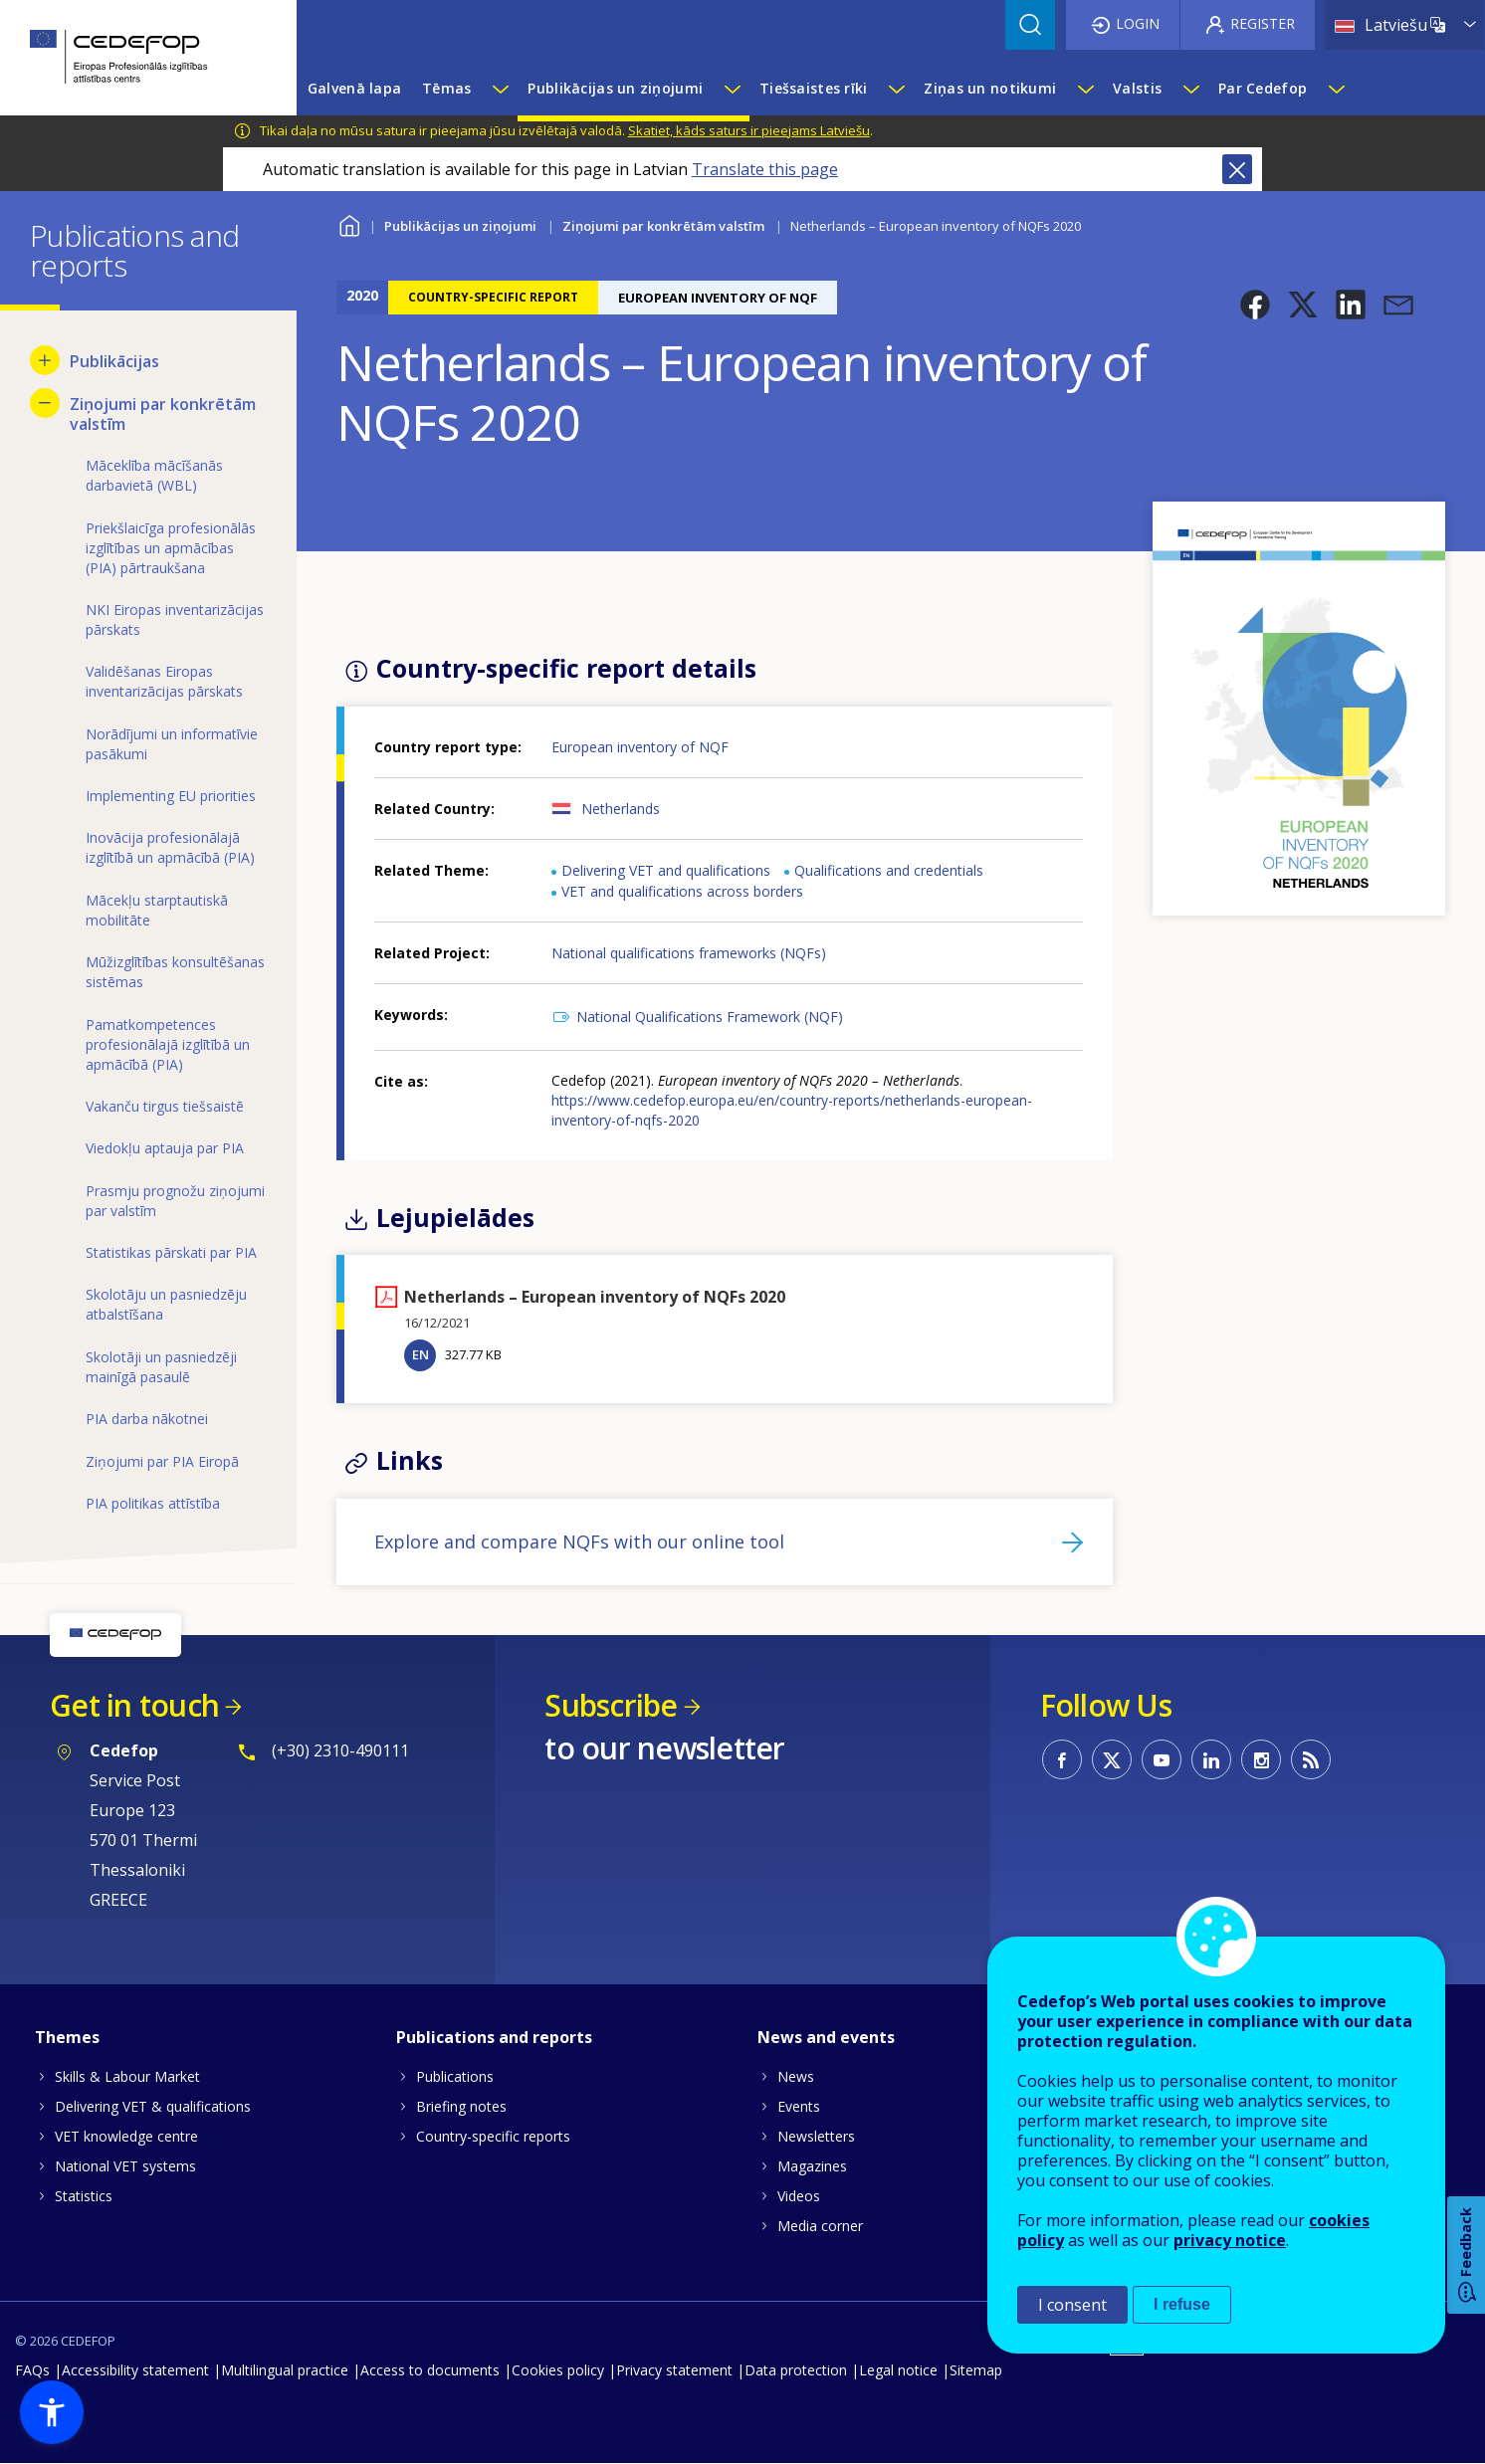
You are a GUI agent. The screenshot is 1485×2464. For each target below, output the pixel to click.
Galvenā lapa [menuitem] (354, 88)
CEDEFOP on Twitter (1112, 1759)
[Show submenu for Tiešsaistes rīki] (896, 88)
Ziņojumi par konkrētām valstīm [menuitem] (163, 414)
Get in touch (134, 1705)
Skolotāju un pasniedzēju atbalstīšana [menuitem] (166, 1304)
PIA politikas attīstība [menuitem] (153, 1503)
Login (1138, 23)
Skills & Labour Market (127, 2076)
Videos (798, 2195)
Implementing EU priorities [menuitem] (171, 795)
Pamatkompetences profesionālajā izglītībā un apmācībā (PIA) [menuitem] (168, 1044)
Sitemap (976, 2370)
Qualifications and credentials (888, 870)
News (795, 2076)
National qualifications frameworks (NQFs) (688, 952)
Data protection (795, 2370)
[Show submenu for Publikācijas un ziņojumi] (731, 88)
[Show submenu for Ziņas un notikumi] (1085, 88)
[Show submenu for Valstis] (1190, 88)
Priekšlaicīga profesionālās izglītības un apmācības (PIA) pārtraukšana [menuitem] (171, 547)
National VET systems (125, 2165)
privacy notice (1229, 2240)
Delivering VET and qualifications (665, 870)
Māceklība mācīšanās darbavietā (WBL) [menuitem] (154, 475)
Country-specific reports (493, 2136)
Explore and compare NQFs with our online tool (579, 1541)
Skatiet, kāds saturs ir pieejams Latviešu (749, 130)
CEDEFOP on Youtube (1161, 1759)
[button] (1255, 304)
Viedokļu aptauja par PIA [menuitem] (165, 1147)
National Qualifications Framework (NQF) (709, 1016)
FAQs (32, 2370)
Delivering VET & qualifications (153, 2106)
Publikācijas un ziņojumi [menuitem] (615, 88)
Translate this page (765, 169)
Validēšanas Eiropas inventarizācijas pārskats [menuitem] (164, 681)
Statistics (83, 2195)
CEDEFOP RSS (1311, 1759)
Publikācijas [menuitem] (114, 361)
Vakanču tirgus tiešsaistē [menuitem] (165, 1106)
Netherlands (620, 808)
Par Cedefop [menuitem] (1262, 88)
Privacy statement (674, 2370)
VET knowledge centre (126, 2136)
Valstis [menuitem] (1137, 88)
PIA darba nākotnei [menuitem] (147, 1418)
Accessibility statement (135, 2370)
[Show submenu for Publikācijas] (45, 360)
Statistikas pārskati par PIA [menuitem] (171, 1252)
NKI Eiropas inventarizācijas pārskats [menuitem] (175, 619)
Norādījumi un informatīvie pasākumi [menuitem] (172, 743)
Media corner (820, 2225)
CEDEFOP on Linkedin (1211, 1759)
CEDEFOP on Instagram (1261, 1759)
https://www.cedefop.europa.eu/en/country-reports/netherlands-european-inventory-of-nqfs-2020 (791, 1110)
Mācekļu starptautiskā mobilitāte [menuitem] (157, 910)
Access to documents (430, 2370)
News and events (826, 2037)
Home (348, 223)
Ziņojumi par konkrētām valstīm (663, 226)
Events (798, 2106)
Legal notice (898, 2370)
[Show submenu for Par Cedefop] (1336, 88)
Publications (455, 2076)
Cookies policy (558, 2370)
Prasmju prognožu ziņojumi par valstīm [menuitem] (175, 1200)
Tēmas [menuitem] (446, 88)
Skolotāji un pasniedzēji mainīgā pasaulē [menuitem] (161, 1366)
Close (1237, 169)
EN (420, 1354)
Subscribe (610, 1705)
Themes (67, 2037)
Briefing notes (461, 2106)
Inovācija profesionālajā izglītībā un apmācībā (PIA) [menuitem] (170, 847)
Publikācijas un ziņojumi (460, 226)
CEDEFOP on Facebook (1062, 1759)
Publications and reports (494, 2037)
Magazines (812, 2165)
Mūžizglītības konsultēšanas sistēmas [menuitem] (175, 971)
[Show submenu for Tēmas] (500, 88)
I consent (1072, 2305)
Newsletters (816, 2136)
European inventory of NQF (640, 746)
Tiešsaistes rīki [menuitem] (813, 88)
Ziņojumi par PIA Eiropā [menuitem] (162, 1461)
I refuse (1182, 2304)
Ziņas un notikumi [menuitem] (990, 88)
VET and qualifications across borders (682, 891)
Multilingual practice (284, 2370)
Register (1262, 23)
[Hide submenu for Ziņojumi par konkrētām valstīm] (45, 403)
